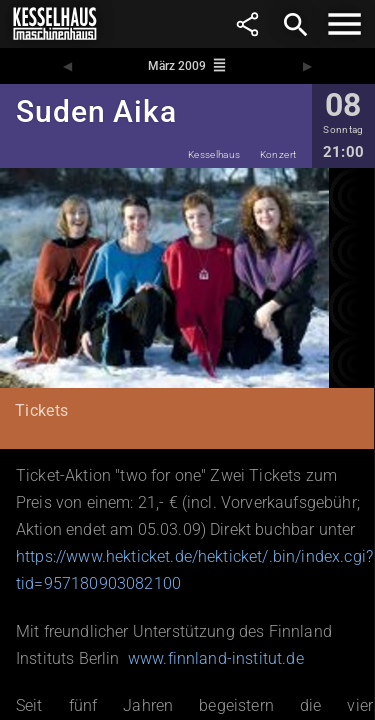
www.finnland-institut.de (216, 658)
